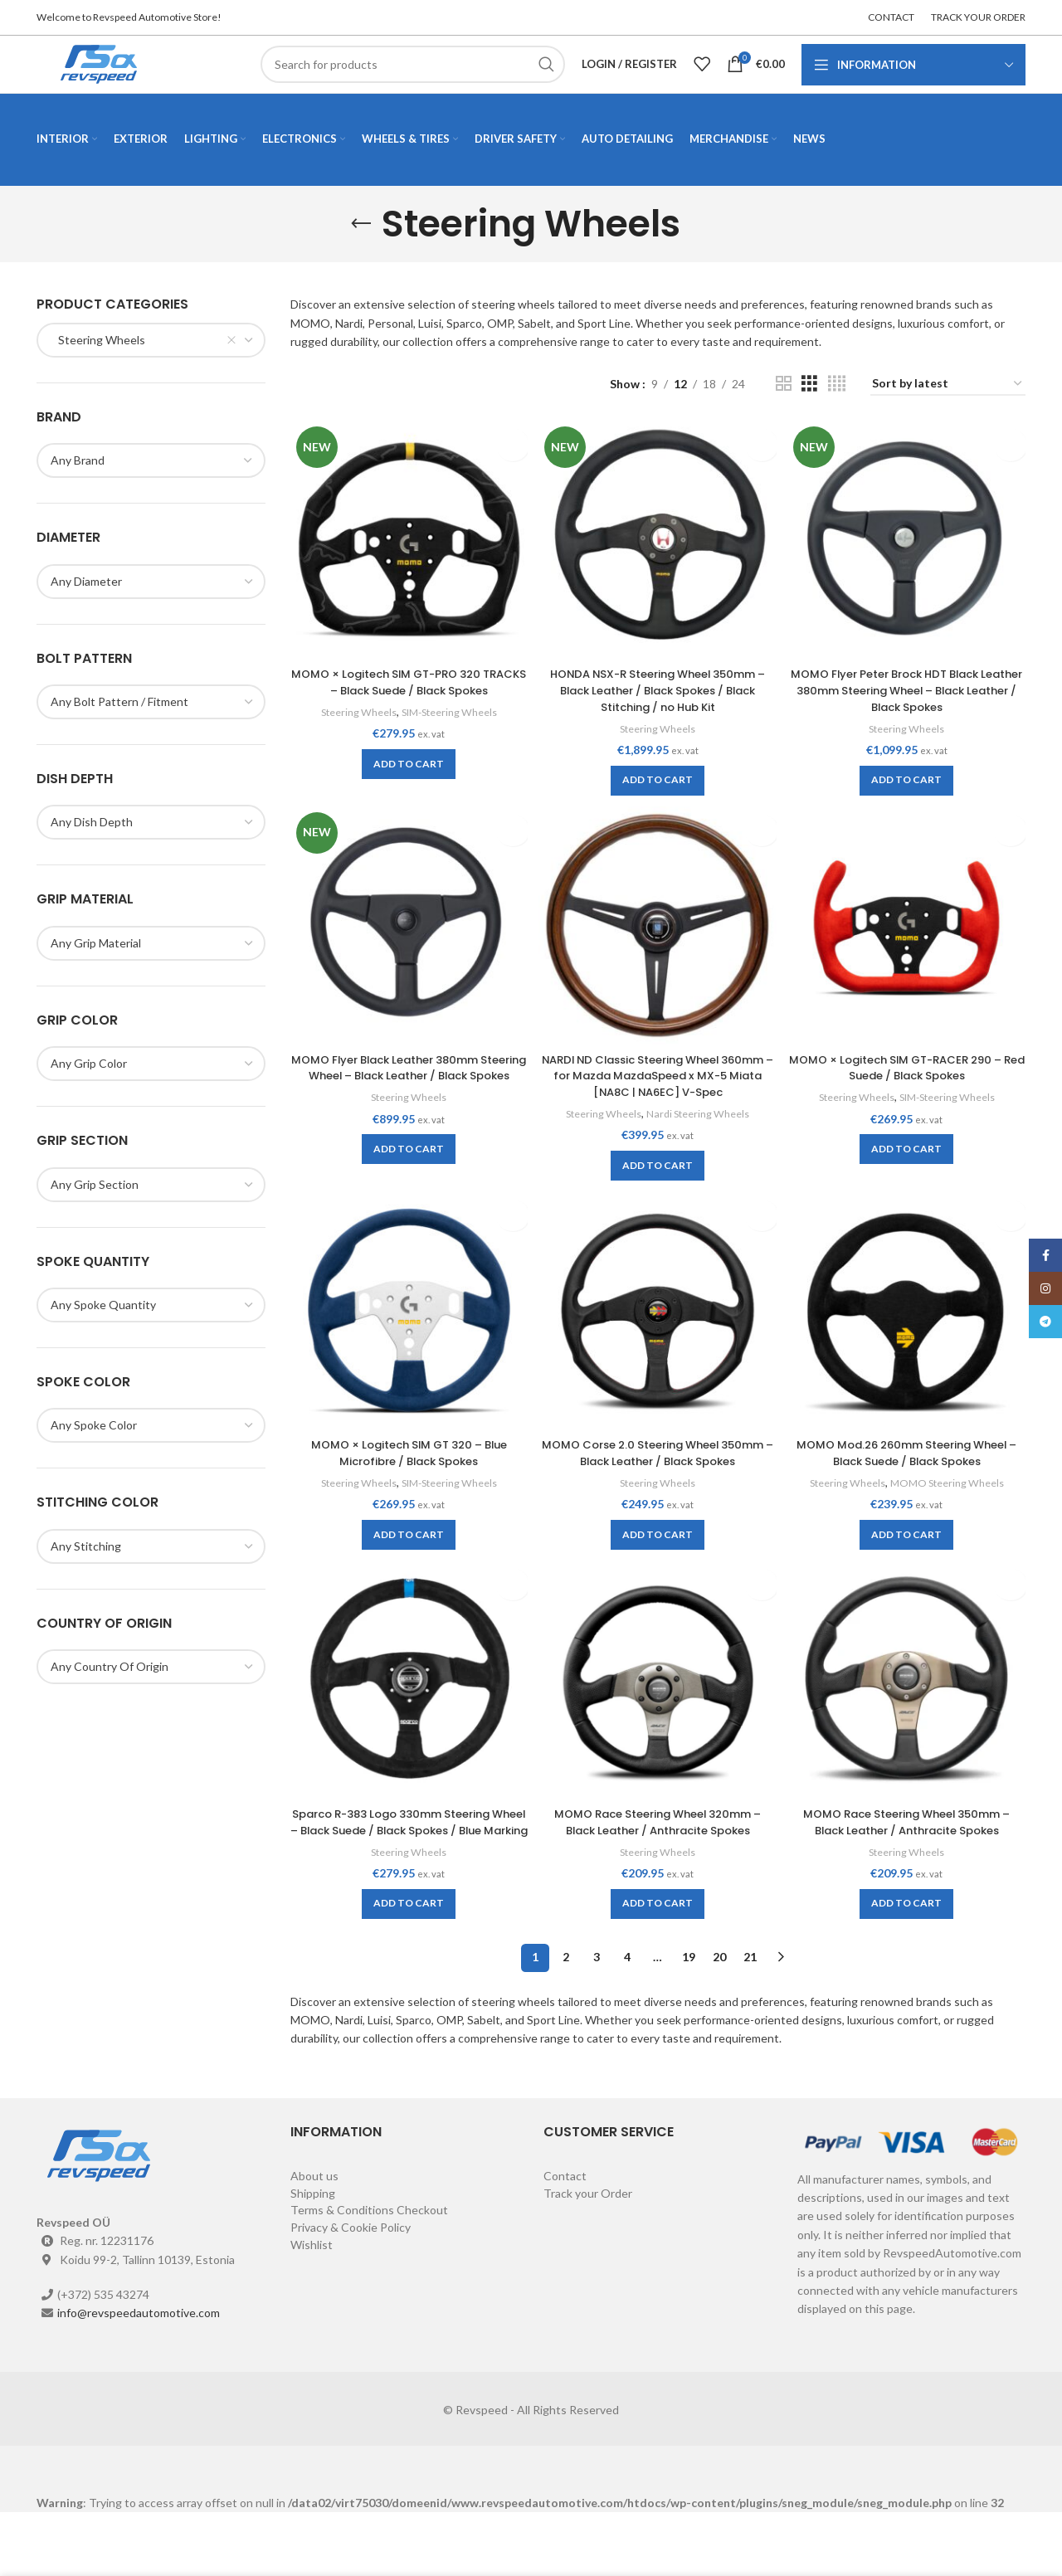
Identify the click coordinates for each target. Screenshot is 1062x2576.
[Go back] (361, 253)
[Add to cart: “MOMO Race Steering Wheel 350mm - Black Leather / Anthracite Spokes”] (908, 1951)
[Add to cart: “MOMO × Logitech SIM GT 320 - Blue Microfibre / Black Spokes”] (407, 1564)
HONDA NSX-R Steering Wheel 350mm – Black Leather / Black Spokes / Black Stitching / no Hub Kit (657, 715)
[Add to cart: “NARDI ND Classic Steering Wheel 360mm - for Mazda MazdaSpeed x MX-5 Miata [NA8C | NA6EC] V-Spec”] (657, 1193)
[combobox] (151, 369)
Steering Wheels (352, 737)
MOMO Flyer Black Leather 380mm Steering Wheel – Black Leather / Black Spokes (407, 1103)
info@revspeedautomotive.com (138, 2376)
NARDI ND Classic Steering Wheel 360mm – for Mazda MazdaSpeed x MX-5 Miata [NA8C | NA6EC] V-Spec (658, 1103)
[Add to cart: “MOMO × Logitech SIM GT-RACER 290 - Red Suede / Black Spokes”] (908, 1176)
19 (688, 2021)
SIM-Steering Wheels (449, 737)
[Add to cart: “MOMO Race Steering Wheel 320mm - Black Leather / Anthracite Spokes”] (657, 1951)
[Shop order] (947, 414)
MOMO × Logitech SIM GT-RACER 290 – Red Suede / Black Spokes (908, 1095)
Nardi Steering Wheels (700, 1140)
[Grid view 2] (784, 413)
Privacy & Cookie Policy (350, 2291)
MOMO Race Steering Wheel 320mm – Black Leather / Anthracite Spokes (658, 1869)
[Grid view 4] (836, 413)
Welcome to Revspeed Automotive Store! (129, 17)
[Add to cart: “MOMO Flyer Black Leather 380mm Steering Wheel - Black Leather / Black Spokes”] (407, 1193)
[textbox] (86, 610)
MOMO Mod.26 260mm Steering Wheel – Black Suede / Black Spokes (908, 1481)
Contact (565, 2240)
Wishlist (311, 2308)
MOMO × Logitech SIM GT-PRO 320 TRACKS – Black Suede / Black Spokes (407, 707)
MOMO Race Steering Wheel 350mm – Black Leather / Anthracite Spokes (908, 1869)
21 (750, 2021)
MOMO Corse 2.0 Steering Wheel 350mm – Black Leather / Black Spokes (658, 1489)
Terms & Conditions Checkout (369, 2274)
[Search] (413, 79)
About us (314, 2240)
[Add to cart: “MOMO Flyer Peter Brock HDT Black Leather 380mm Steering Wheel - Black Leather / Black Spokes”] (908, 806)
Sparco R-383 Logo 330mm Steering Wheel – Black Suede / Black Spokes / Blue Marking (407, 1877)
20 (719, 2021)
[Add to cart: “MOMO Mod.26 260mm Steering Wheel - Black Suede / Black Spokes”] (908, 1564)
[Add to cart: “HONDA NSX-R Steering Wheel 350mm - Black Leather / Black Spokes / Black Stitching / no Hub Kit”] (657, 806)
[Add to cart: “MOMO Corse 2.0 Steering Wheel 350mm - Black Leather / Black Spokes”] (657, 1580)
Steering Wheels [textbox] (98, 369)
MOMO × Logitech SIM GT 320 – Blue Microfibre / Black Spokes (407, 1481)
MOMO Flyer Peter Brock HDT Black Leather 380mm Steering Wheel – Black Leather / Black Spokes (908, 715)
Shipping (312, 2257)
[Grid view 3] (809, 413)
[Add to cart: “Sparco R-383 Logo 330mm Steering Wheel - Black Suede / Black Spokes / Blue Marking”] (407, 1967)
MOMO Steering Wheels (950, 1511)
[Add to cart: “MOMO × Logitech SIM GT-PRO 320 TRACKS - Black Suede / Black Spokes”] (407, 790)
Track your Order (587, 2257)
